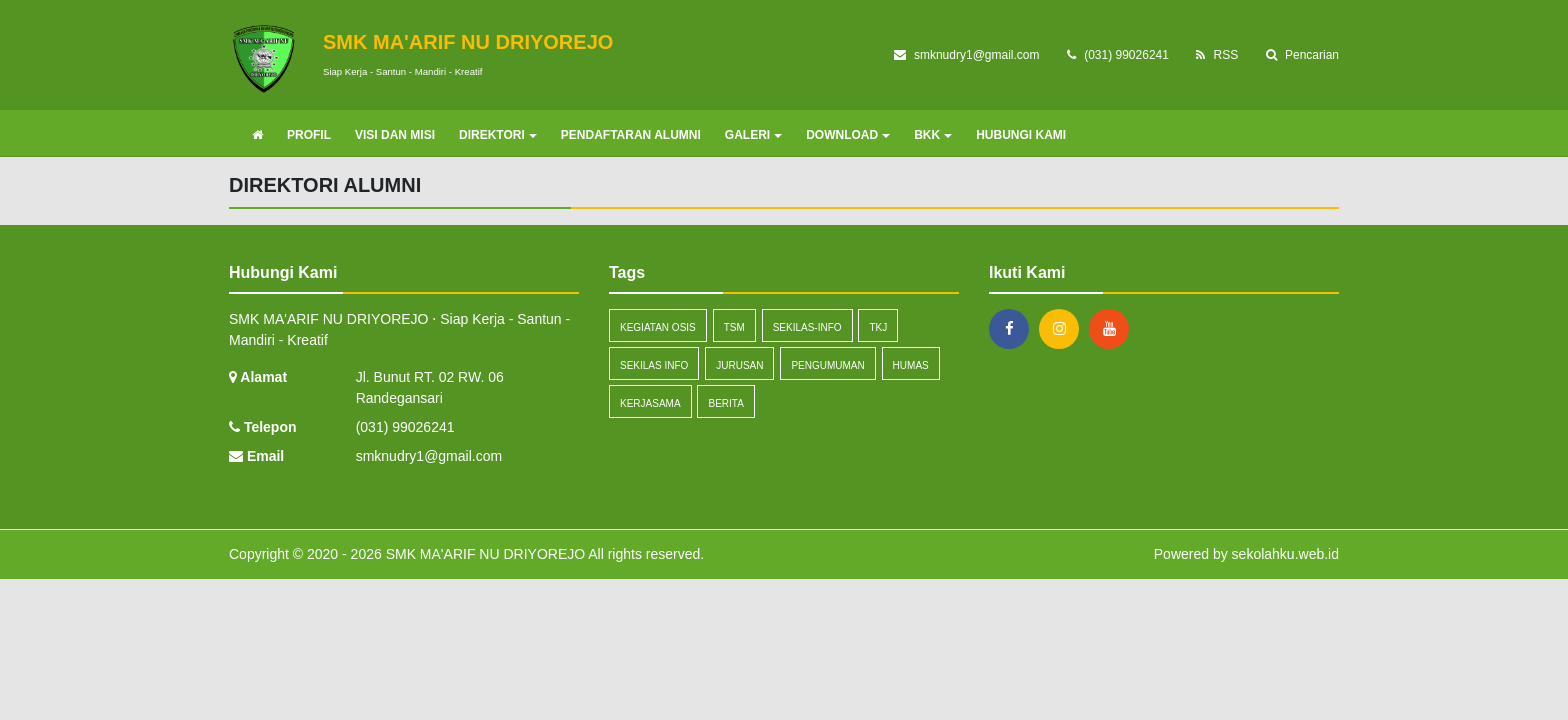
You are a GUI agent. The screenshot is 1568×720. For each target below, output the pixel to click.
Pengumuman (827, 365)
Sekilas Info (654, 365)
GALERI (753, 135)
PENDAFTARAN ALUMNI (631, 135)
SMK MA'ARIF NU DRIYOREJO (483, 554)
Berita (725, 403)
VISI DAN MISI (395, 135)
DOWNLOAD (848, 135)
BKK (933, 135)
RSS (1217, 55)
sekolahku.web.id (1285, 554)
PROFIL (309, 135)
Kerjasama (650, 403)
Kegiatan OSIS (658, 327)
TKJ (878, 327)
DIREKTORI (498, 135)
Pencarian (1302, 55)
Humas (911, 365)
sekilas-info (807, 327)
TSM (734, 327)
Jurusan (739, 365)
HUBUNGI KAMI (1021, 135)
